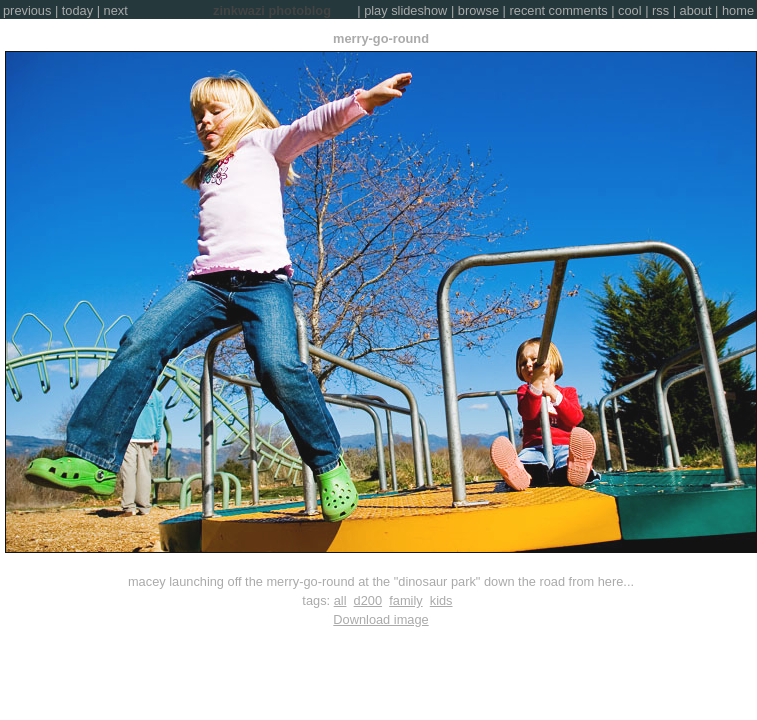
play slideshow (405, 10)
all (340, 600)
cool (629, 10)
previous (27, 10)
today (77, 10)
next (116, 10)
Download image (380, 619)
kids (441, 600)
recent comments (559, 10)
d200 (368, 600)
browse (478, 10)
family (405, 600)
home (738, 10)
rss (660, 10)
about (696, 10)
